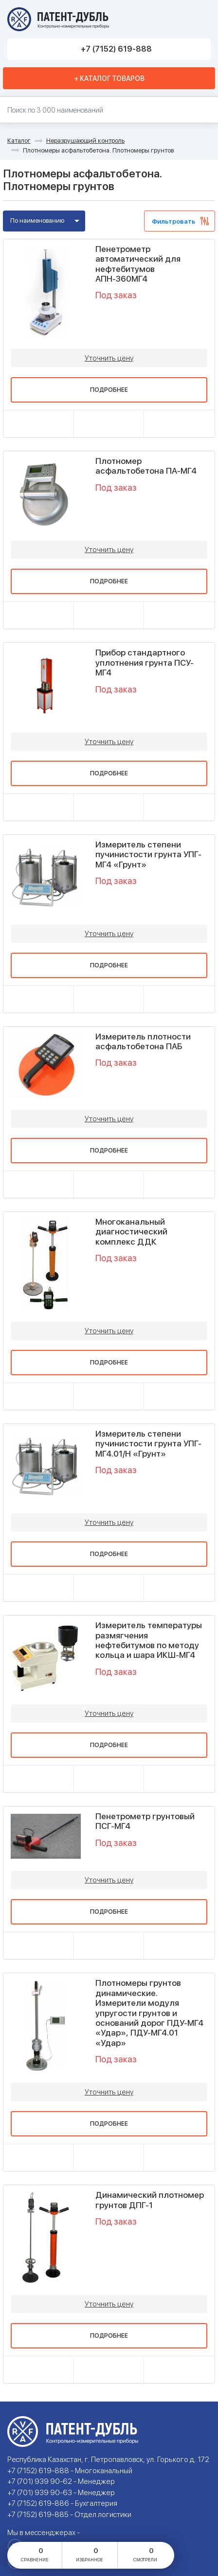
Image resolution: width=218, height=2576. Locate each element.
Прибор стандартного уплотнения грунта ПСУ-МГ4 (144, 662)
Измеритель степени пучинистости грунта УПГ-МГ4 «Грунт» (148, 854)
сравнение (35, 2553)
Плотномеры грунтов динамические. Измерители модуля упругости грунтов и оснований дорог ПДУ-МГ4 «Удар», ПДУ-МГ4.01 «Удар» (149, 2012)
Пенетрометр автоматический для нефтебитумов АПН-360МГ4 (138, 264)
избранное (89, 2553)
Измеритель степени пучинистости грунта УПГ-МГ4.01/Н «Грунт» (148, 1444)
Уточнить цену (109, 358)
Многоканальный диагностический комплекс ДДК (131, 1232)
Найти (206, 110)
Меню (200, 19)
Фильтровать (173, 221)
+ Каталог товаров (109, 78)
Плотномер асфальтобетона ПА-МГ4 (146, 466)
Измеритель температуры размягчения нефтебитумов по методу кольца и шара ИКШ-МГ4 (148, 1640)
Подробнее (109, 389)
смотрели (145, 2553)
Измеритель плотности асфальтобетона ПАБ (143, 1041)
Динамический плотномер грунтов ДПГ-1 (149, 2200)
